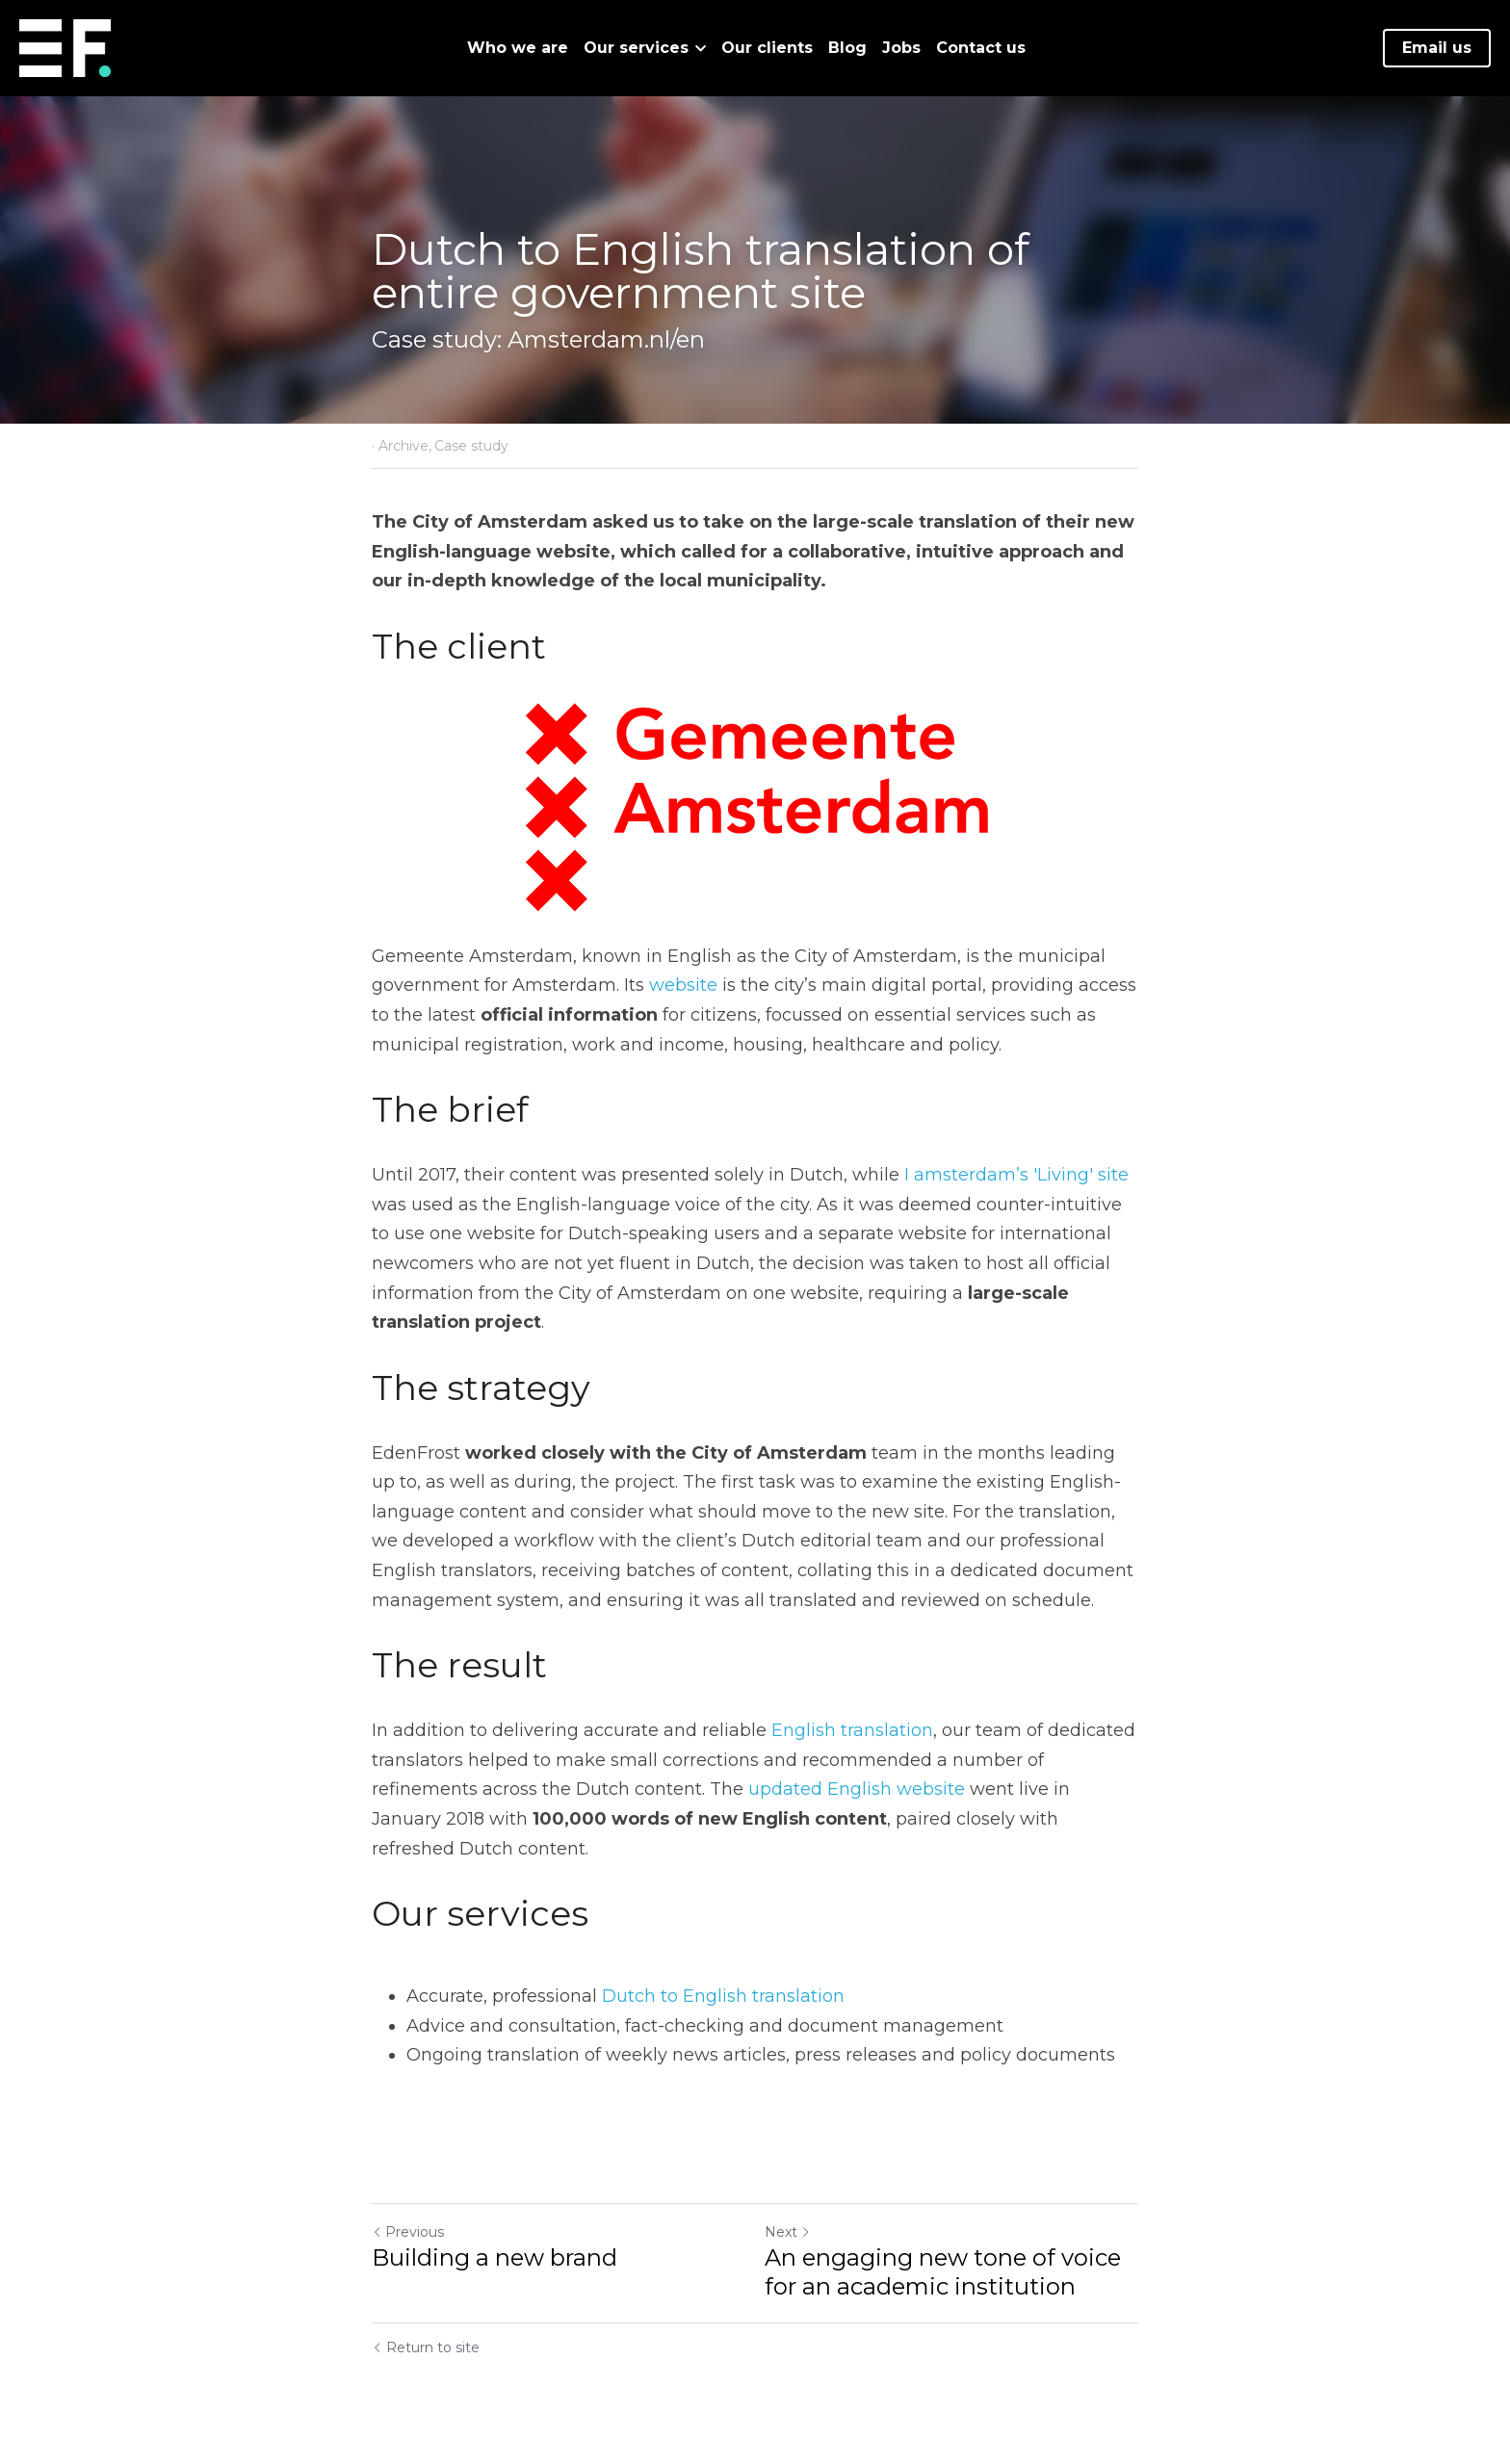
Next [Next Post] (788, 2232)
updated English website (856, 1789)
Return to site (426, 2347)
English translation (852, 1730)
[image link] (65, 47)
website (683, 985)
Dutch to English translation (723, 1996)
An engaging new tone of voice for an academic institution (943, 2272)
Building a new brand (494, 2257)
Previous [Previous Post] (408, 2232)
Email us (1436, 48)
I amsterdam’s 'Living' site (1016, 1174)
